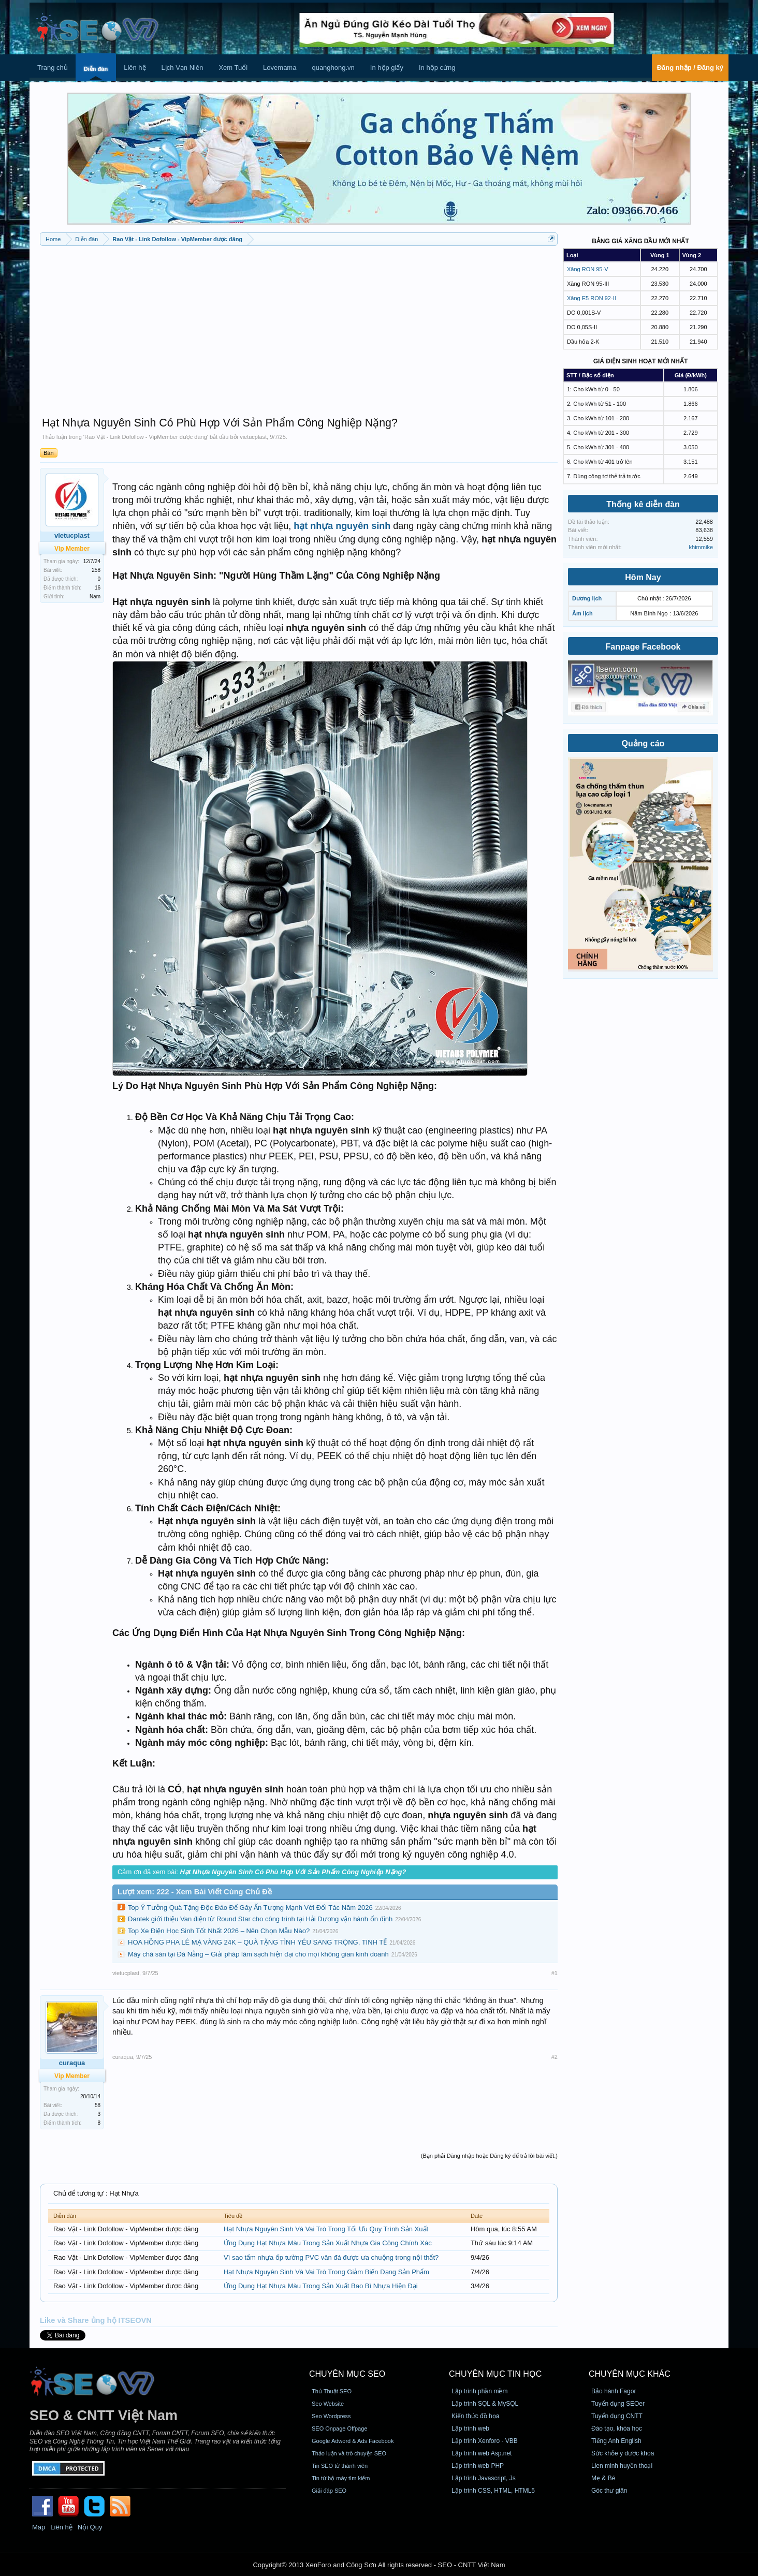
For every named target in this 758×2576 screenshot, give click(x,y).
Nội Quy (90, 2527)
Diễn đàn (96, 69)
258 (96, 570)
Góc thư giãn (609, 2490)
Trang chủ (52, 67)
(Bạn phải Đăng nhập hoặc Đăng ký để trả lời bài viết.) (489, 2156)
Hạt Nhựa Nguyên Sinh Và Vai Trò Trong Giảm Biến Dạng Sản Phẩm (326, 2272)
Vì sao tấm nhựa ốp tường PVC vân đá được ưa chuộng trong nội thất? (331, 2257)
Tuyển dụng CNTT (617, 2416)
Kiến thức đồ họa (475, 2416)
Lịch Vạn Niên (182, 67)
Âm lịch (582, 613)
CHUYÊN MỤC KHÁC (629, 2373)
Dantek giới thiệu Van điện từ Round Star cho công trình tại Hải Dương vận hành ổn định (260, 1919)
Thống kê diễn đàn (643, 504)
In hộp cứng (437, 67)
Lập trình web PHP (477, 2465)
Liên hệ (134, 67)
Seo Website (328, 2404)
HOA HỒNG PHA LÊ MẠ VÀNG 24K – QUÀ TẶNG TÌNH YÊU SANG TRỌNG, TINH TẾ (257, 1942)
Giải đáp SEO (329, 2490)
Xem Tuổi (232, 67)
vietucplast (253, 437)
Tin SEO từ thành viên (340, 2466)
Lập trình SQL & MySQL (484, 2403)
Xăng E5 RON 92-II (591, 298)
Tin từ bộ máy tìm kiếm (341, 2478)
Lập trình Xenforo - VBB (484, 2441)
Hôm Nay (643, 577)
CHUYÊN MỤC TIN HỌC (495, 2373)
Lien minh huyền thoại (621, 2465)
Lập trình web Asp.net (481, 2453)
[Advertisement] (299, 326)
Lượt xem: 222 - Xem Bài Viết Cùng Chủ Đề (195, 1892)
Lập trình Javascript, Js (483, 2478)
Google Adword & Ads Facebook (352, 2441)
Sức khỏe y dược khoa (622, 2453)
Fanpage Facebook (643, 646)
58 (97, 2105)
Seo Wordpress (331, 2416)
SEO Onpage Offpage (339, 2428)
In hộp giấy (386, 67)
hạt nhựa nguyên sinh (342, 526)
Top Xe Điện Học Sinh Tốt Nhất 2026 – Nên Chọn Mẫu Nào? (219, 1931)
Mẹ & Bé (603, 2478)
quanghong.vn (333, 67)
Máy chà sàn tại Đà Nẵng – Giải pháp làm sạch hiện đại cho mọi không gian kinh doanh (258, 1954)
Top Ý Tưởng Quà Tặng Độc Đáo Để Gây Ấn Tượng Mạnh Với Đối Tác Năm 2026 (250, 1907)
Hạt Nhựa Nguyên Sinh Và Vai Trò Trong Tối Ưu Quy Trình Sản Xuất (326, 2229)
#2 (554, 2057)
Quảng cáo (643, 743)
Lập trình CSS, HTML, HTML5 (493, 2490)
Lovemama (279, 67)
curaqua (122, 2057)
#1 (554, 1973)
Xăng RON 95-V (587, 269)
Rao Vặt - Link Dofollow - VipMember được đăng (145, 437)
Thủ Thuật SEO (332, 2391)
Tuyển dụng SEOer (618, 2403)
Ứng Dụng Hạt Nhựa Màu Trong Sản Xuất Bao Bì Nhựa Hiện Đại (321, 2286)
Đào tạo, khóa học (616, 2428)
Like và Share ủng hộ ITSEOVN (96, 2320)
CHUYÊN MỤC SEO (347, 2373)
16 (97, 588)
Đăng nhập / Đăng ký (690, 67)
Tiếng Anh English (616, 2441)
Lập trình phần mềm (479, 2391)
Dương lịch (587, 598)
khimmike (701, 547)
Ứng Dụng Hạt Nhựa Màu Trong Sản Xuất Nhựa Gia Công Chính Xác (328, 2243)
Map (38, 2527)
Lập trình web (470, 2428)
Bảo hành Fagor (613, 2391)
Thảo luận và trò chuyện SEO (349, 2453)
